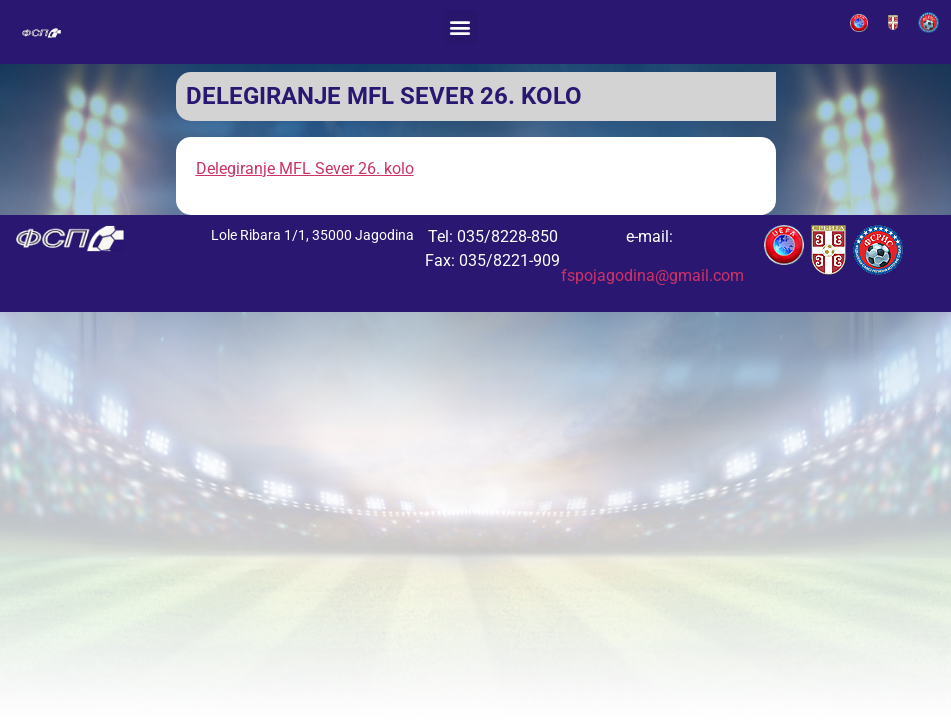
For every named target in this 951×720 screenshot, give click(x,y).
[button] (460, 26)
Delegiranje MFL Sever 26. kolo (305, 168)
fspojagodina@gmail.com (652, 275)
